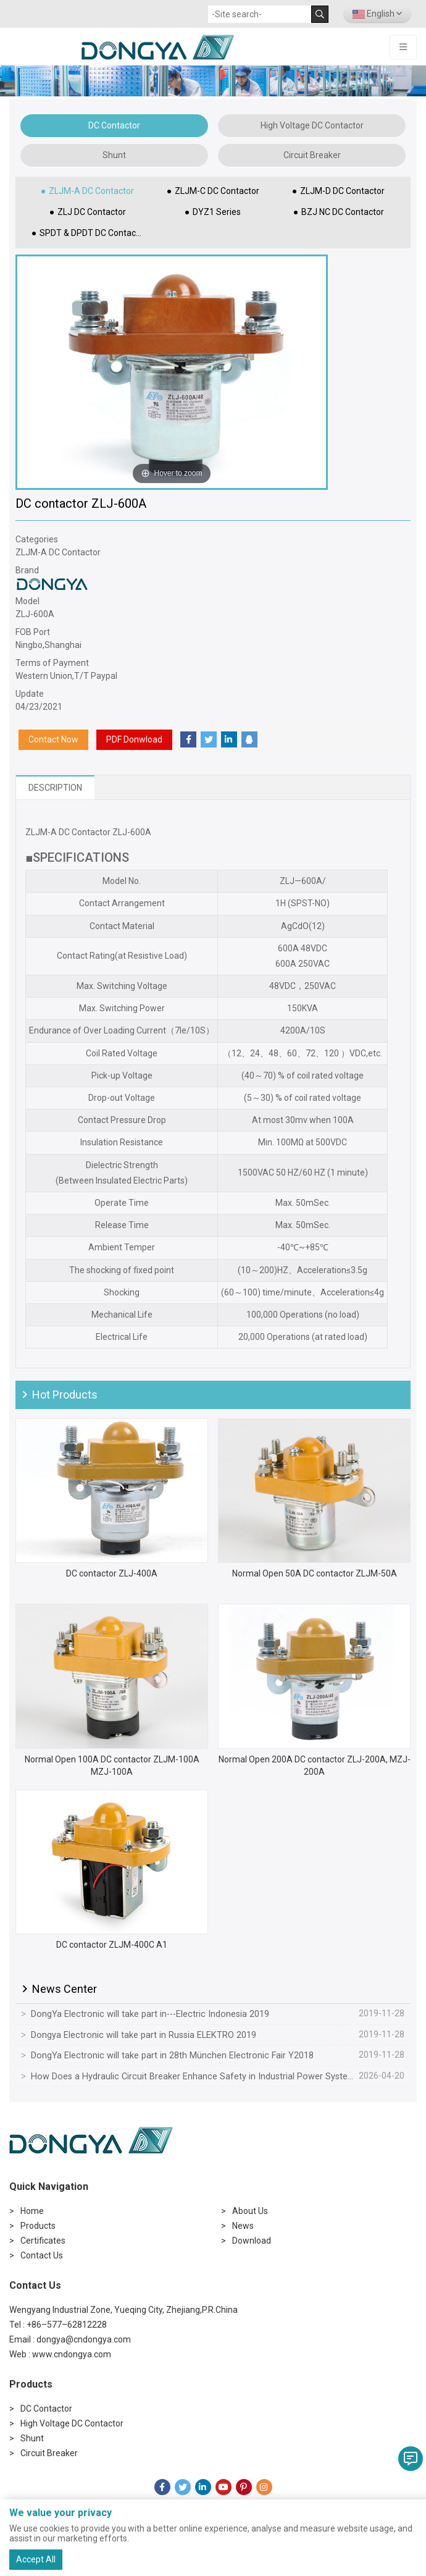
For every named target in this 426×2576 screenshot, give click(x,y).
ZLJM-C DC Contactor (217, 191)
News (243, 2226)
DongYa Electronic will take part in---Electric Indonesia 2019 (150, 2014)
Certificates (42, 2241)
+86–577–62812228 (67, 2325)
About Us (250, 2211)
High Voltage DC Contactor (312, 125)
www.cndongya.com (71, 2354)
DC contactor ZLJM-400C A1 (111, 1945)
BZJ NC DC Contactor (342, 212)
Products (38, 2226)
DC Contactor (114, 125)
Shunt (114, 155)
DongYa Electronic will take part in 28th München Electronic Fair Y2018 (172, 2055)
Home (32, 2211)
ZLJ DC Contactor (91, 212)
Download (251, 2241)
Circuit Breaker (312, 155)
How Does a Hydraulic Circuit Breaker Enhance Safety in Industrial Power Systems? (192, 2076)
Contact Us (41, 2255)
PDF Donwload (134, 739)
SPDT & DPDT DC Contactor (93, 233)
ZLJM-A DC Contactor (91, 191)
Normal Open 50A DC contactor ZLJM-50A (314, 1573)
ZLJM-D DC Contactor (342, 191)
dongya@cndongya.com (83, 2339)
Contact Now (53, 739)
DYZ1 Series (217, 212)
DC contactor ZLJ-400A (111, 1573)
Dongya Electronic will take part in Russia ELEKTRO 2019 (143, 2035)
